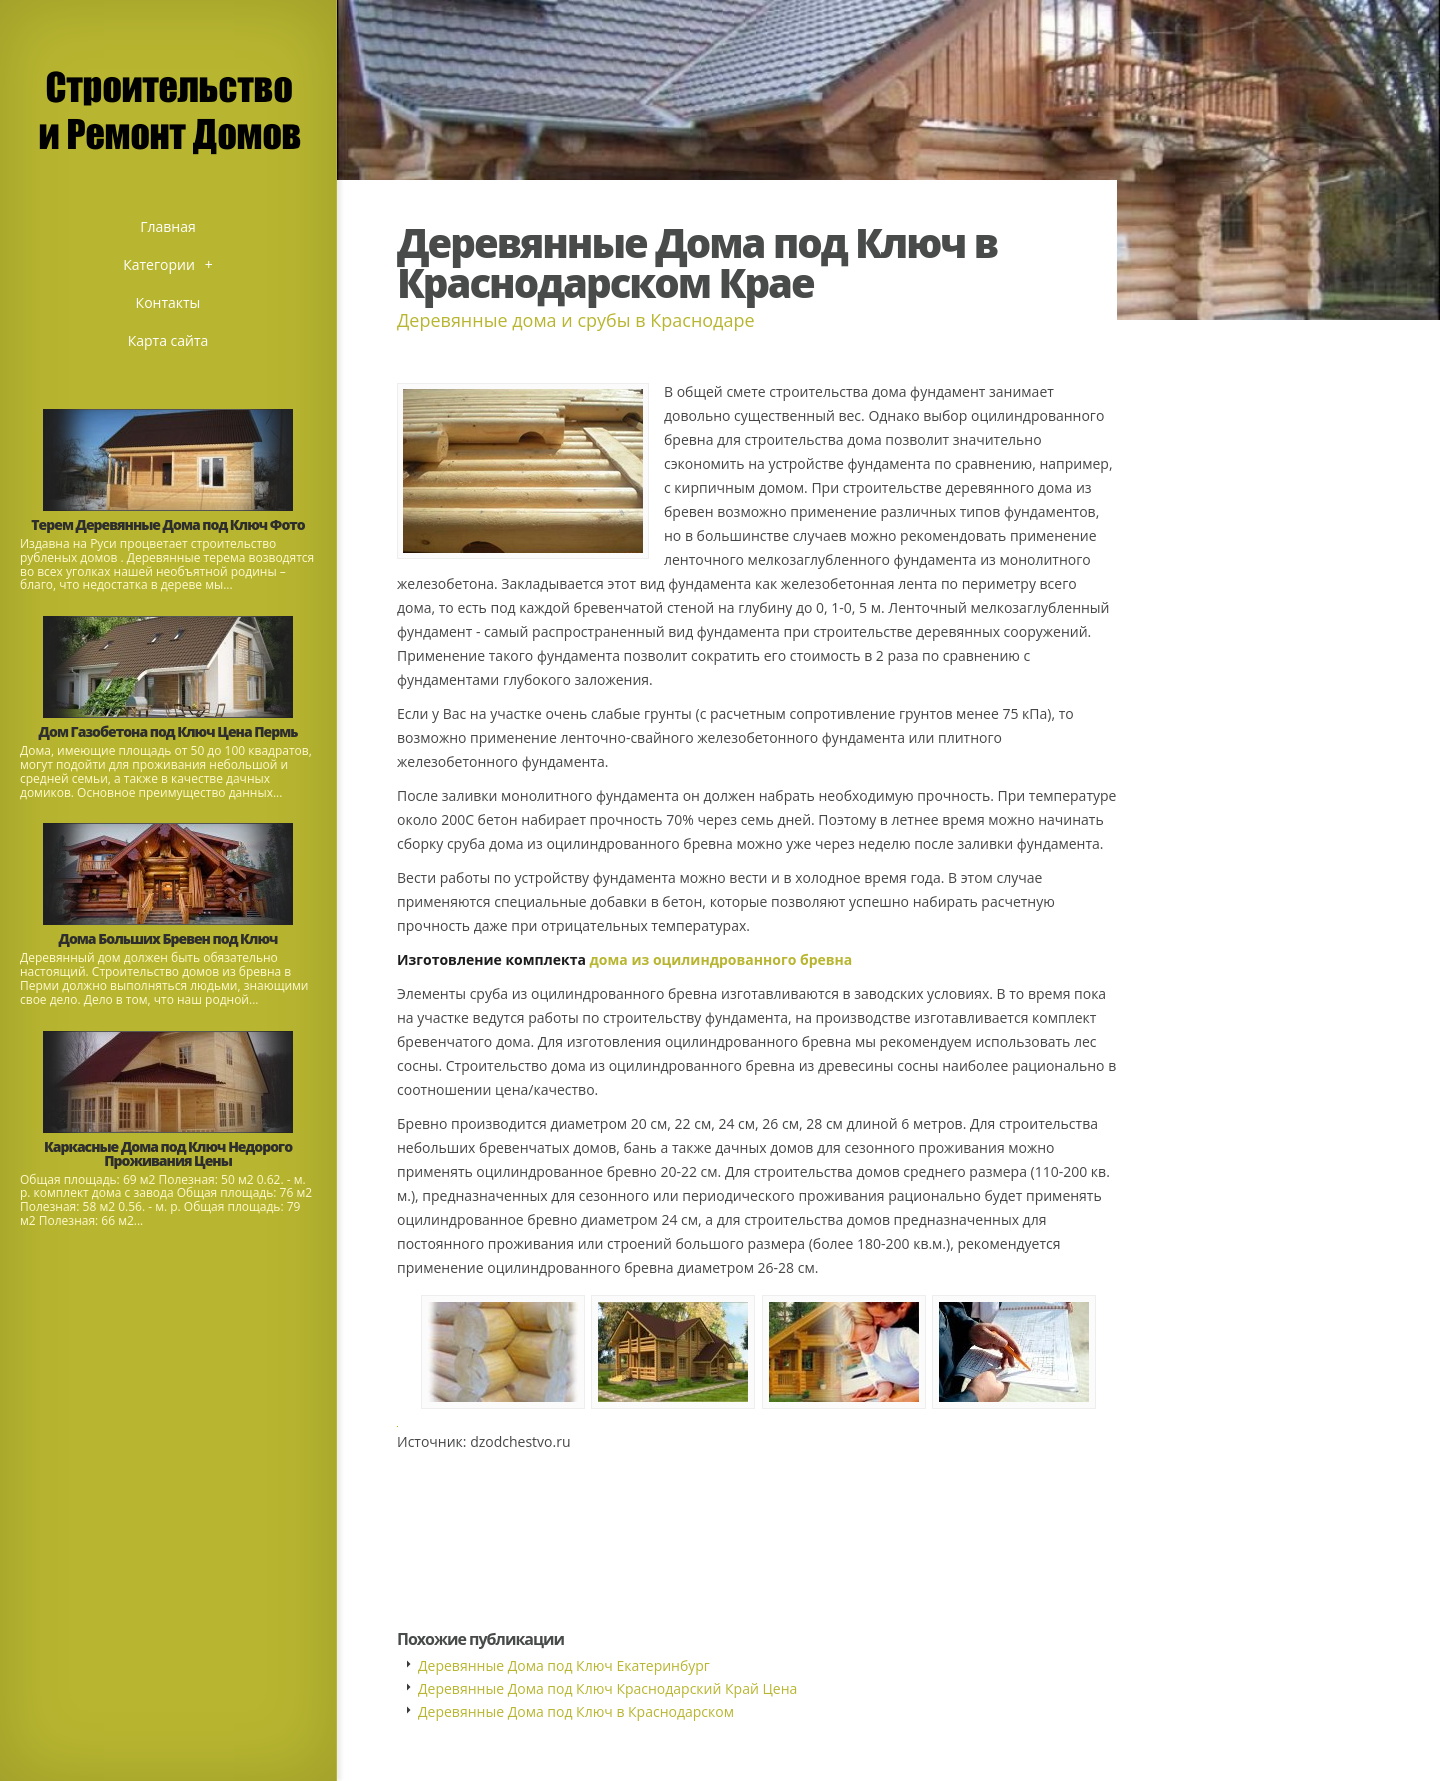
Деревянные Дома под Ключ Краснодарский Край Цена (607, 1688)
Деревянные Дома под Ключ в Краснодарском (576, 1711)
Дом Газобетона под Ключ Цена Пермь (168, 731)
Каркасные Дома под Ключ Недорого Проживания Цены (168, 1153)
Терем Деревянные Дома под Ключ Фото (167, 524)
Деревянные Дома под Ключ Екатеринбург (564, 1665)
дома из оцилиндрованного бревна (721, 959)
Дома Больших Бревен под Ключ (168, 938)
